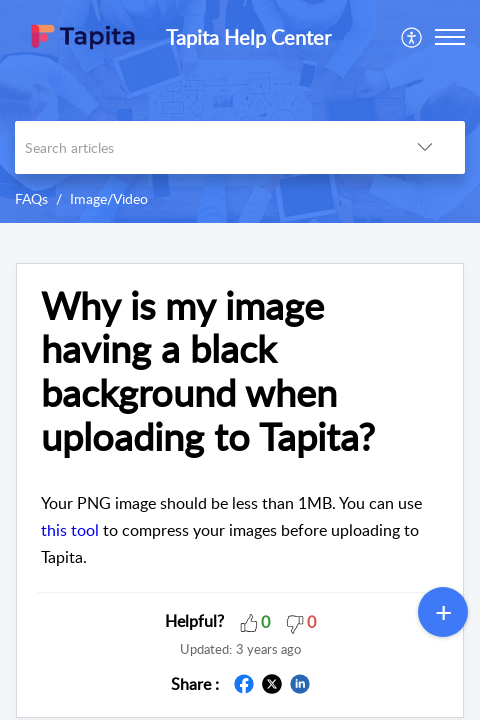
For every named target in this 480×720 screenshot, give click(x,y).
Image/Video (109, 198)
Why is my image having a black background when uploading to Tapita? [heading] (208, 371)
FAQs (31, 198)
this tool (70, 530)
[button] (412, 37)
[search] (200, 147)
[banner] (240, 111)
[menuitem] (412, 37)
